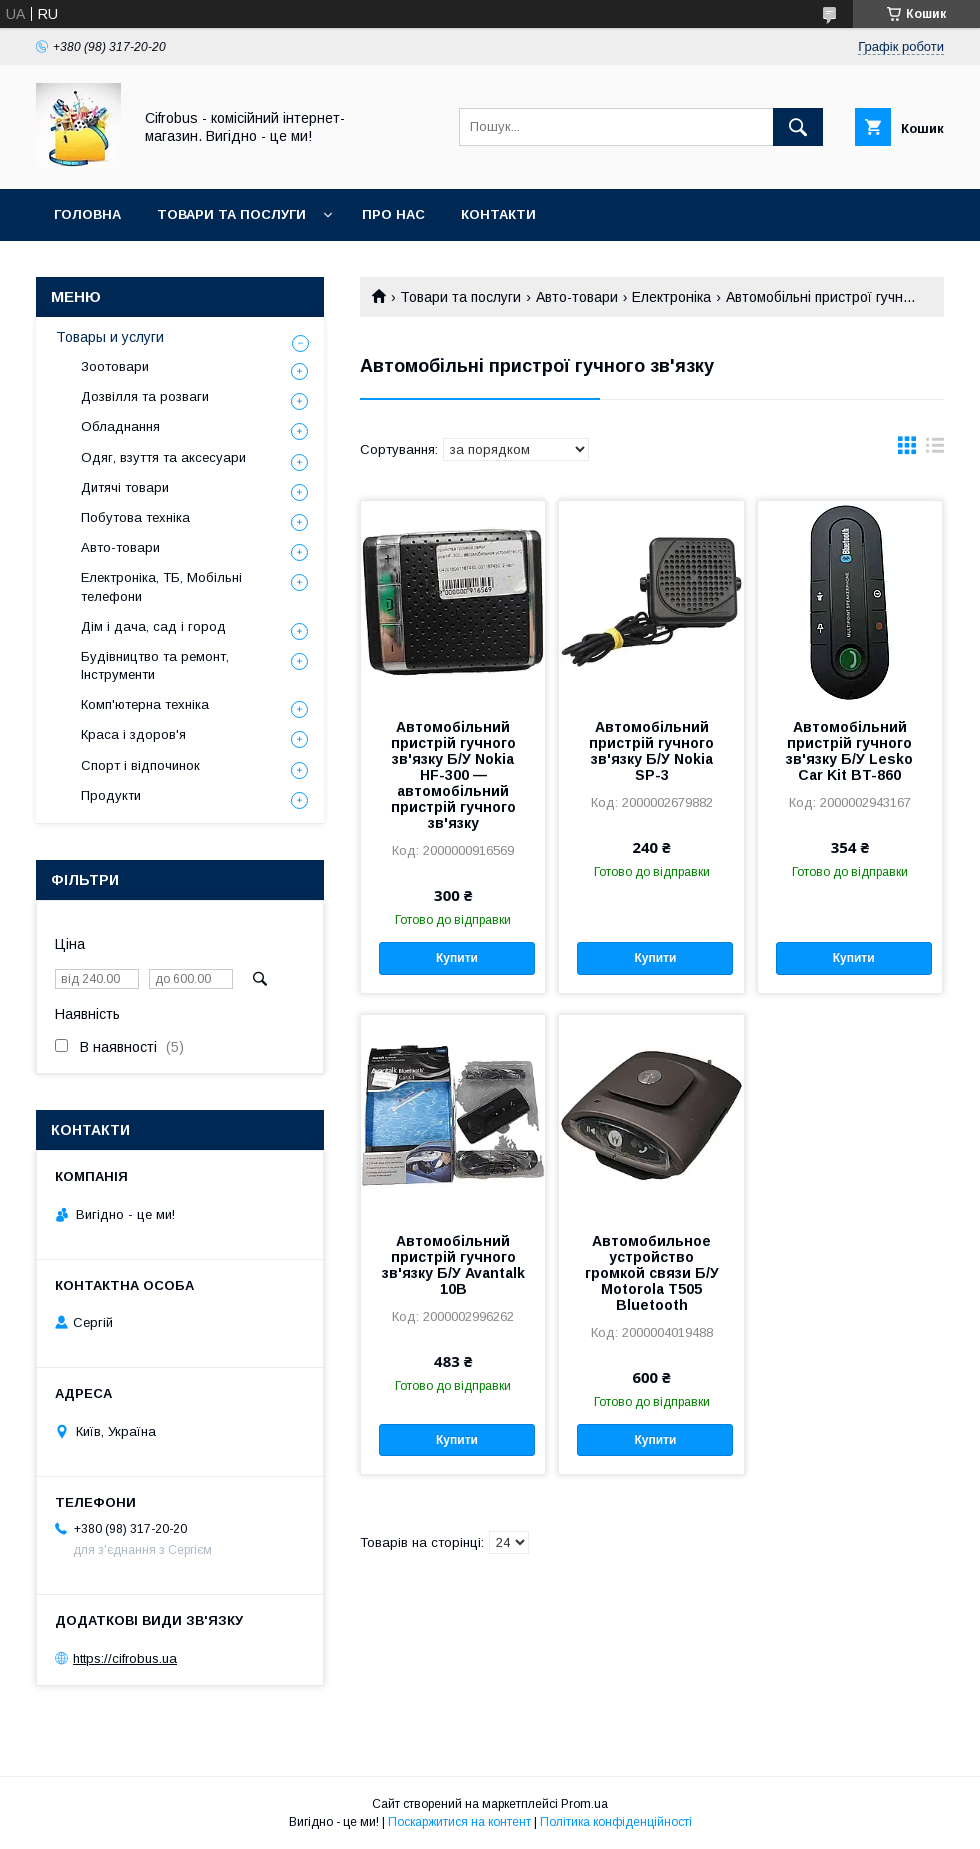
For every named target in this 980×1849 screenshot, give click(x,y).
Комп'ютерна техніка (145, 704)
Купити (457, 958)
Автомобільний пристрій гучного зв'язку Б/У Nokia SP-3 (651, 751)
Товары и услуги (110, 337)
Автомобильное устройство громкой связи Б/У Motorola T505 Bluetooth (652, 1273)
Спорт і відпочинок (140, 765)
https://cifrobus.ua (125, 1658)
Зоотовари (115, 366)
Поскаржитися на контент (459, 1822)
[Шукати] (798, 127)
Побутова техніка (135, 517)
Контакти (498, 214)
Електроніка (671, 297)
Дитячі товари (125, 487)
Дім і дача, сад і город (153, 626)
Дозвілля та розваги (145, 396)
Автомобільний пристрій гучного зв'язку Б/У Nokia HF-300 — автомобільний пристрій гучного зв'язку (453, 775)
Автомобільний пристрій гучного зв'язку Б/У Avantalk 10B (453, 1265)
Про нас (393, 214)
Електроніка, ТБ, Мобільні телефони (161, 586)
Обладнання (120, 426)
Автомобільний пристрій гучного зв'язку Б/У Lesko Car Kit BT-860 (849, 751)
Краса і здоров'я (133, 734)
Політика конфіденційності (616, 1822)
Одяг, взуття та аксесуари (163, 457)
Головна (87, 214)
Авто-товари (577, 297)
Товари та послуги (231, 214)
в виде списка (935, 450)
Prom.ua (584, 1804)
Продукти (111, 795)
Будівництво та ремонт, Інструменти (155, 665)
